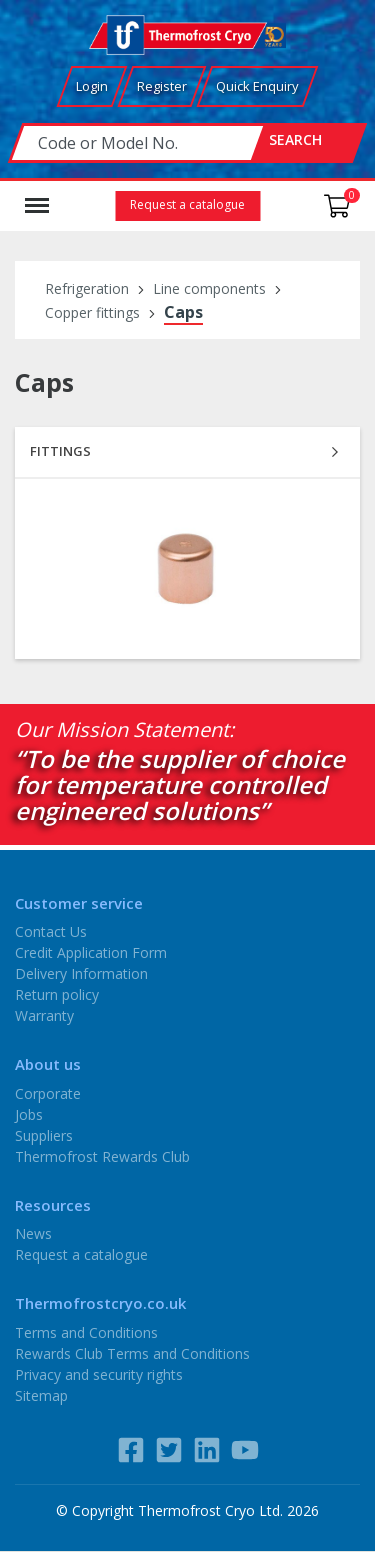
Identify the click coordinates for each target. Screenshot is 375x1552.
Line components (209, 288)
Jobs (29, 1113)
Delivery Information (81, 973)
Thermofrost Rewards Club (102, 1155)
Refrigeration (87, 288)
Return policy (57, 994)
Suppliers (44, 1134)
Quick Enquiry (257, 86)
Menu (37, 196)
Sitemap (41, 1394)
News (33, 1233)
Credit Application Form (91, 952)
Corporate (48, 1092)
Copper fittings (92, 312)
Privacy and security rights (99, 1373)
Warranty (44, 1015)
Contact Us (51, 931)
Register (162, 86)
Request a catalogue (187, 204)
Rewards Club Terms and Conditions (132, 1352)
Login (92, 86)
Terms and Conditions (86, 1331)
